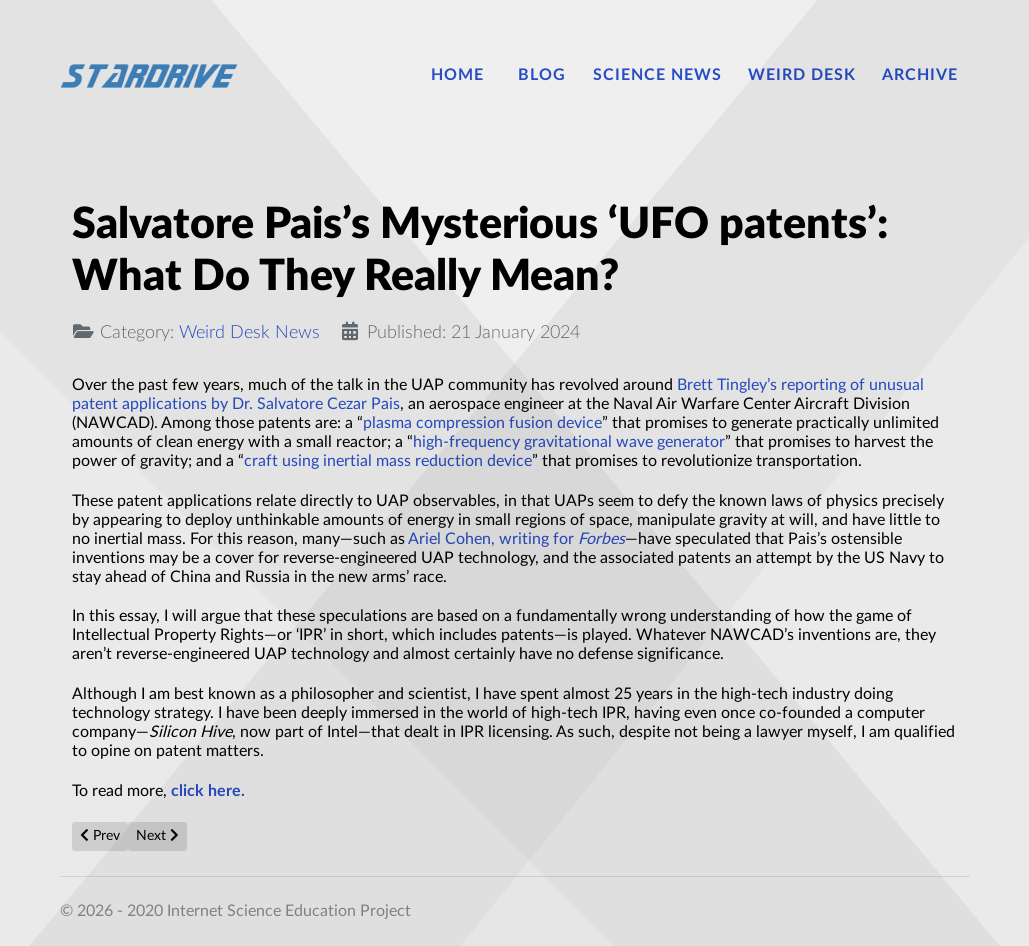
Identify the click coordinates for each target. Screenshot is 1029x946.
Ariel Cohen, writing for (516, 539)
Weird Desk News (249, 332)
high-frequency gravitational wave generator (569, 442)
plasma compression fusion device (482, 423)
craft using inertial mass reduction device (388, 461)
